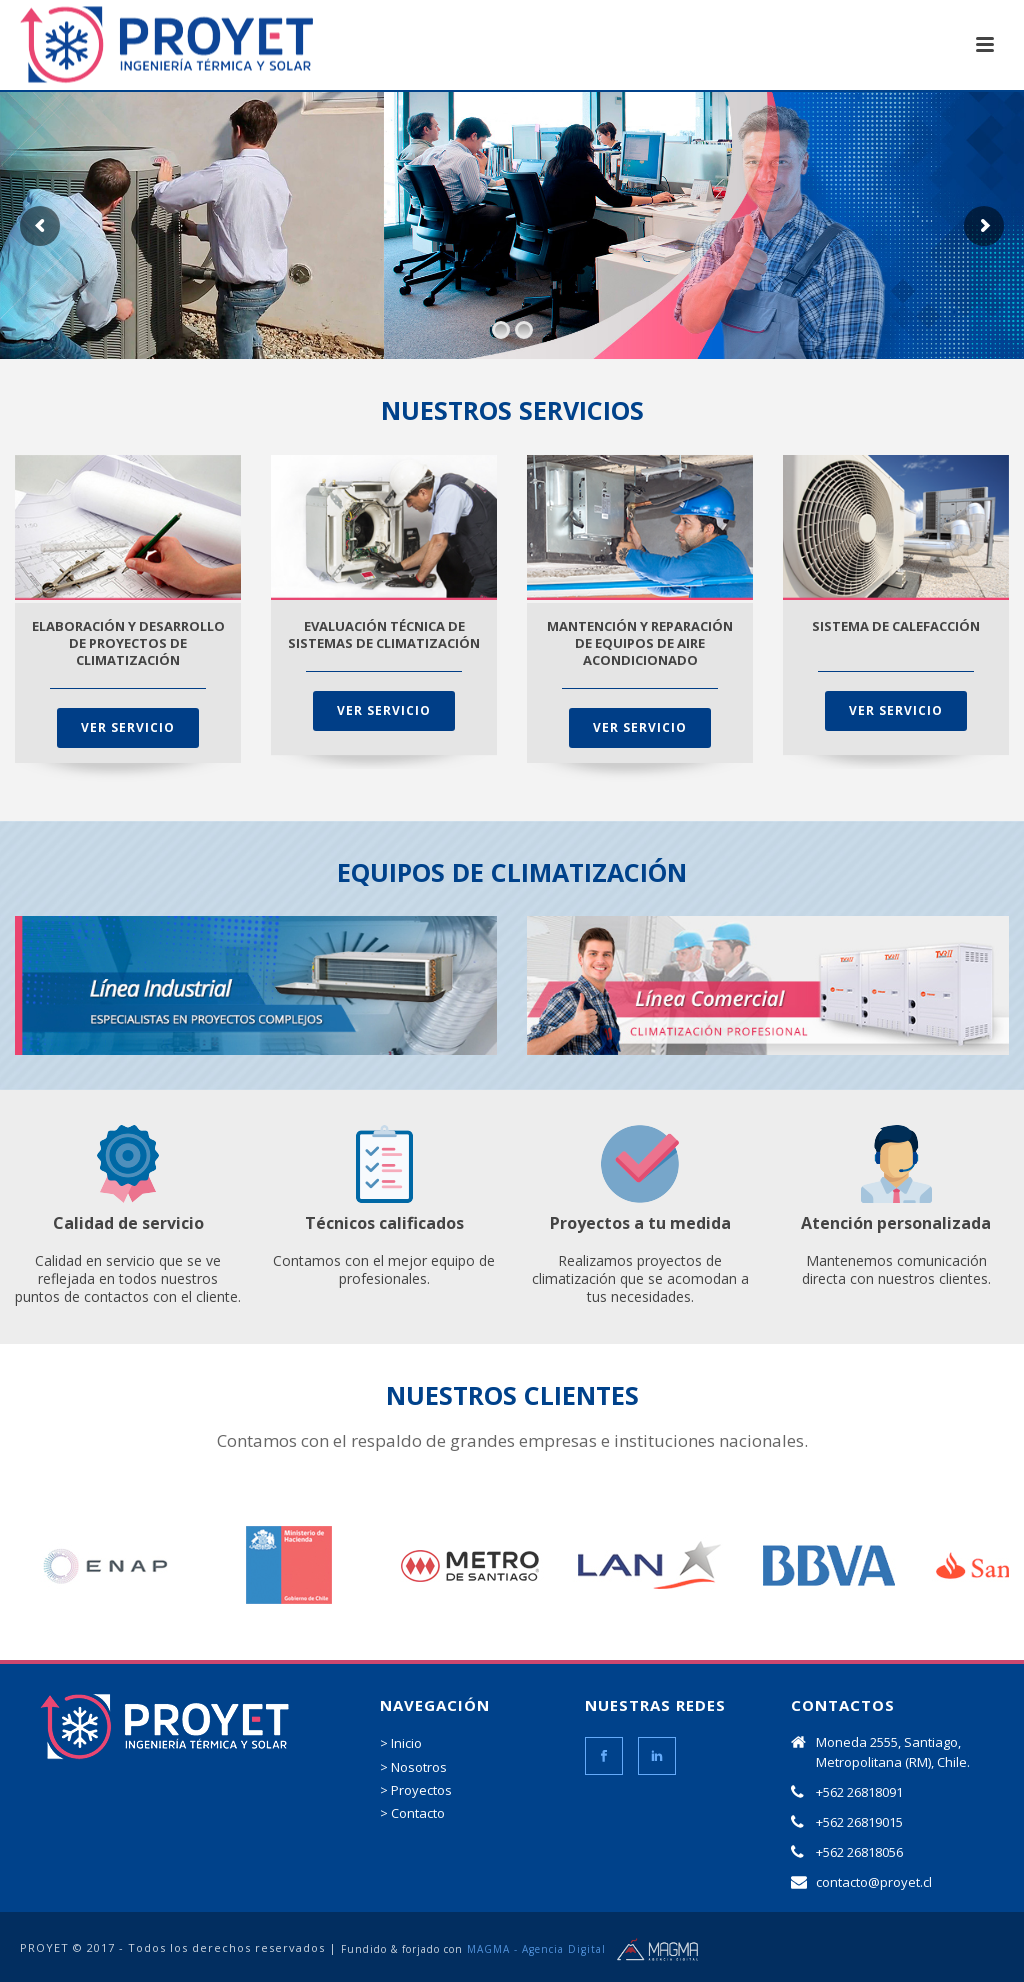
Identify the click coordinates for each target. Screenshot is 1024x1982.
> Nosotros (413, 1767)
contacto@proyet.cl (874, 1882)
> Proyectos (416, 1790)
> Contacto (412, 1813)
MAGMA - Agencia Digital (536, 1949)
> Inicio (401, 1743)
